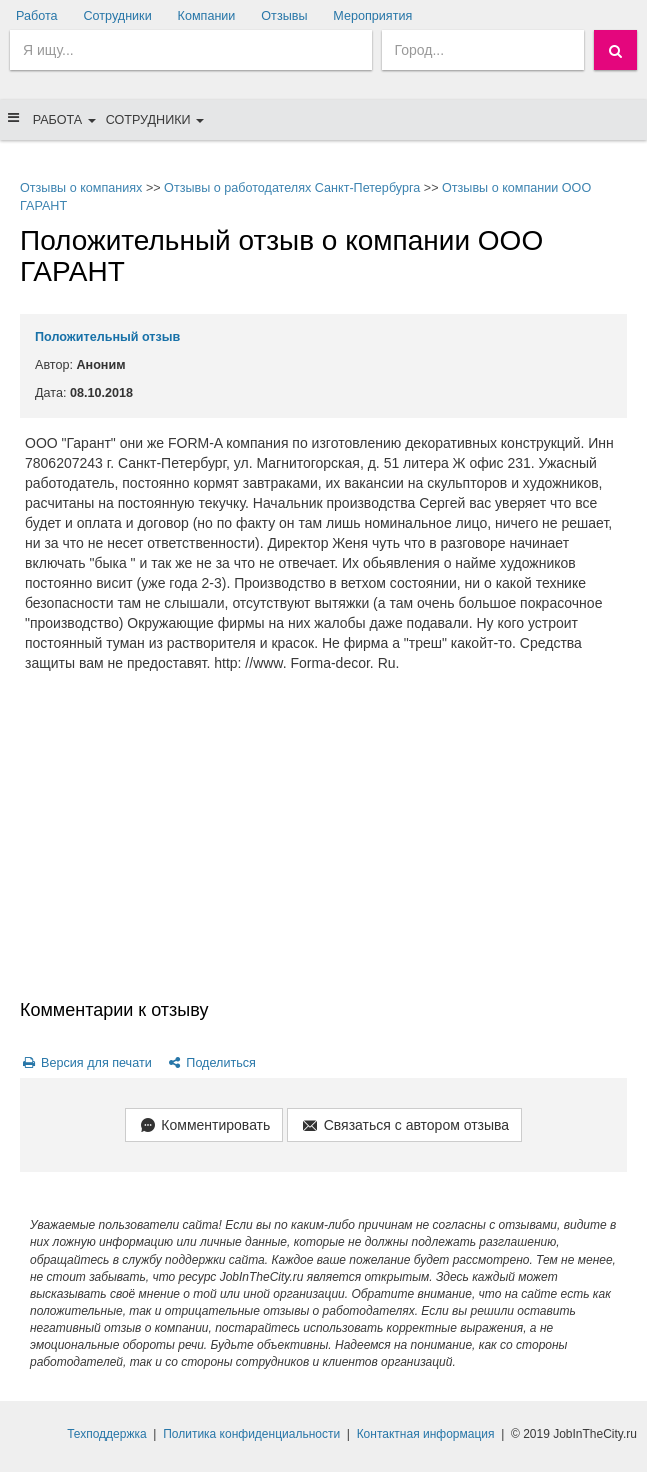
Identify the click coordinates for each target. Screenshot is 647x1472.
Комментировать (204, 1126)
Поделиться (210, 1063)
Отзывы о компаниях (81, 188)
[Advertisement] (323, 848)
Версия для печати (86, 1063)
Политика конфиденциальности (251, 1434)
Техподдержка (107, 1434)
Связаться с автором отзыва (404, 1126)
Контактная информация (426, 1434)
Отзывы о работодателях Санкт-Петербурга (292, 188)
